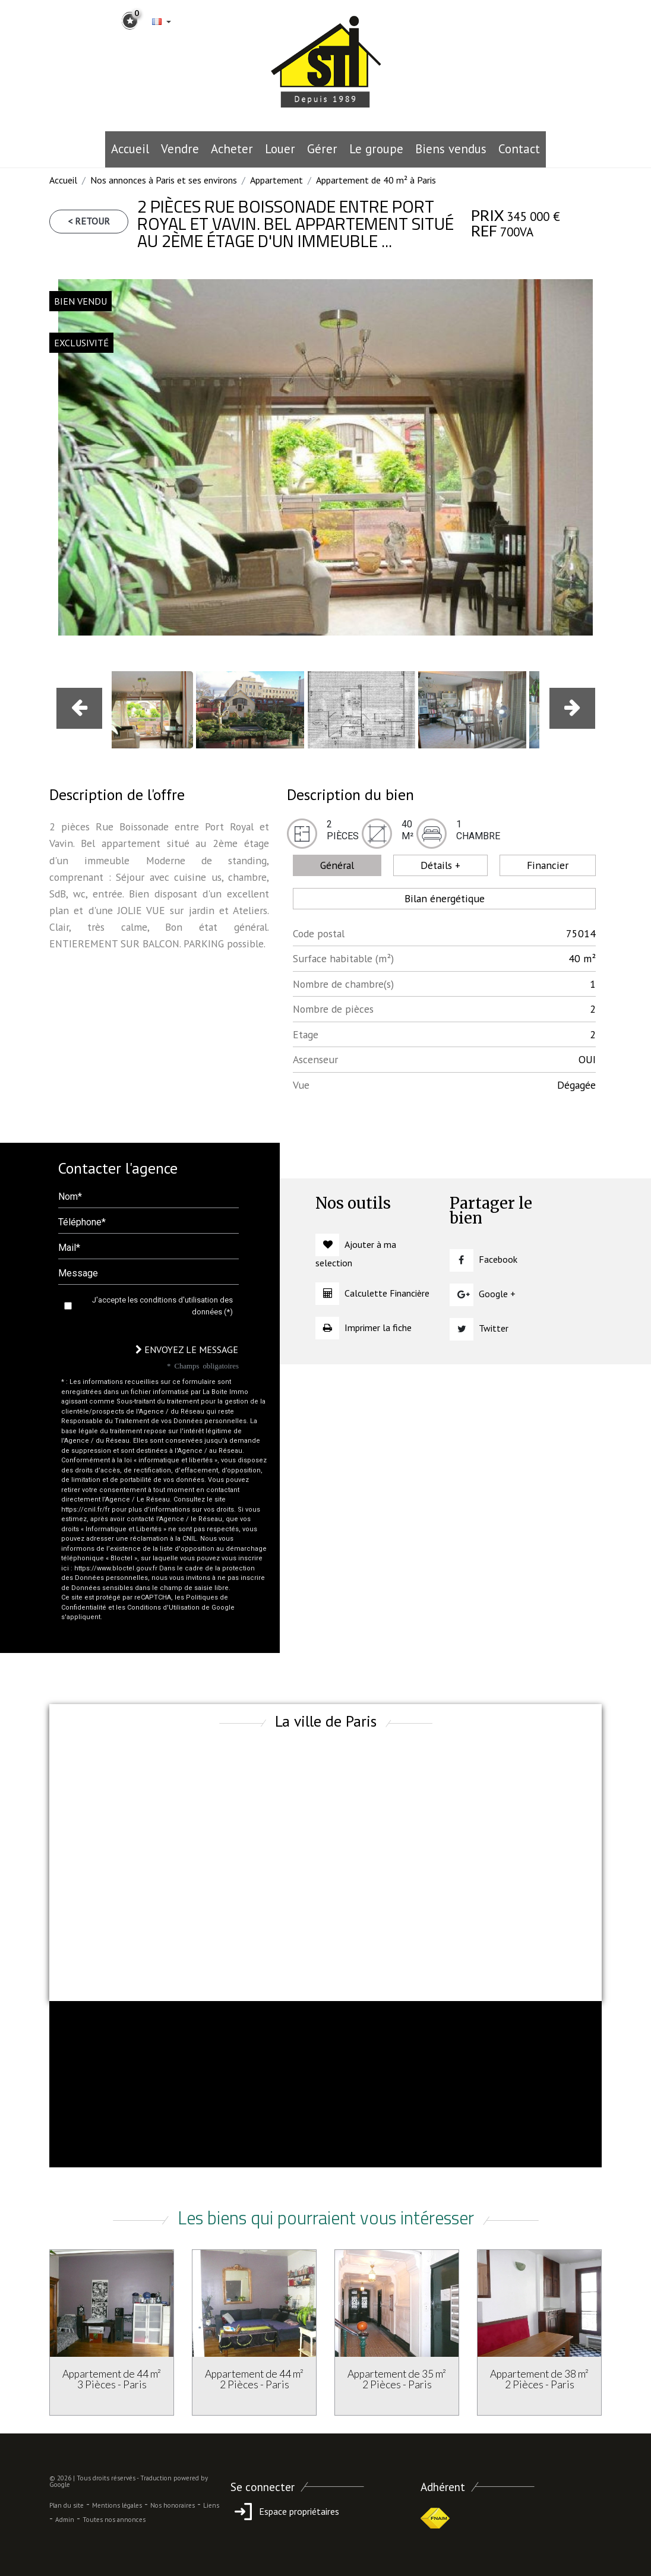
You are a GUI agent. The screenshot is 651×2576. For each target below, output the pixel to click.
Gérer (322, 149)
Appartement (276, 180)
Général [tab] (337, 865)
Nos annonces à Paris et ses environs (163, 180)
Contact (519, 149)
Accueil (130, 149)
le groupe (376, 149)
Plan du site (66, 2505)
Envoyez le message (186, 1349)
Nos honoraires (172, 2505)
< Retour (89, 221)
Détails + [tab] (440, 865)
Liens (211, 2505)
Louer (280, 149)
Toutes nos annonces (114, 2519)
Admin (64, 2519)
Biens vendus (450, 149)
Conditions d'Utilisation (163, 1607)
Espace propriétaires (284, 2511)
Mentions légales (117, 2505)
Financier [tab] (547, 865)
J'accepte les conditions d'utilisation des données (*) (162, 1305)
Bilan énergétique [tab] (444, 898)
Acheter (232, 149)
